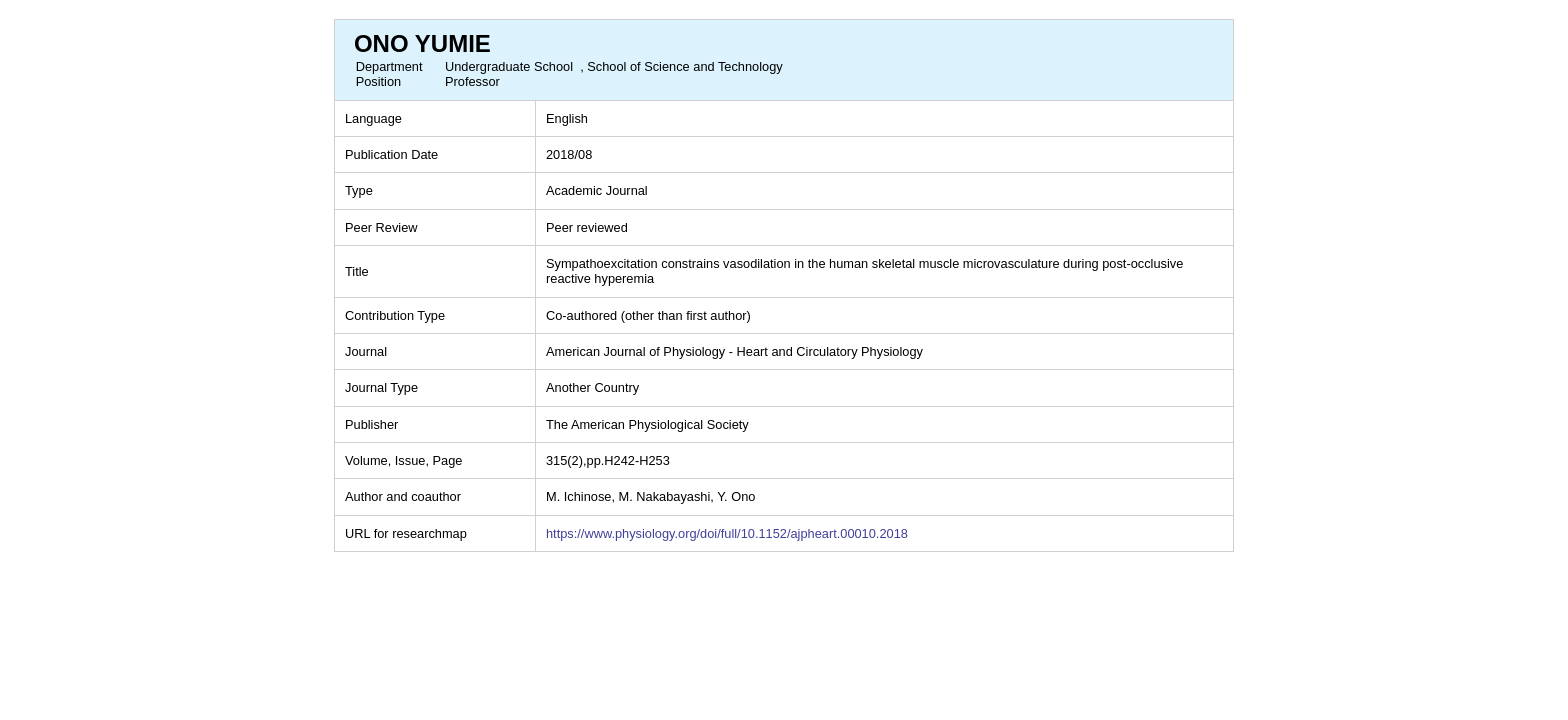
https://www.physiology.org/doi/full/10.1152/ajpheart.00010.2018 (727, 533)
